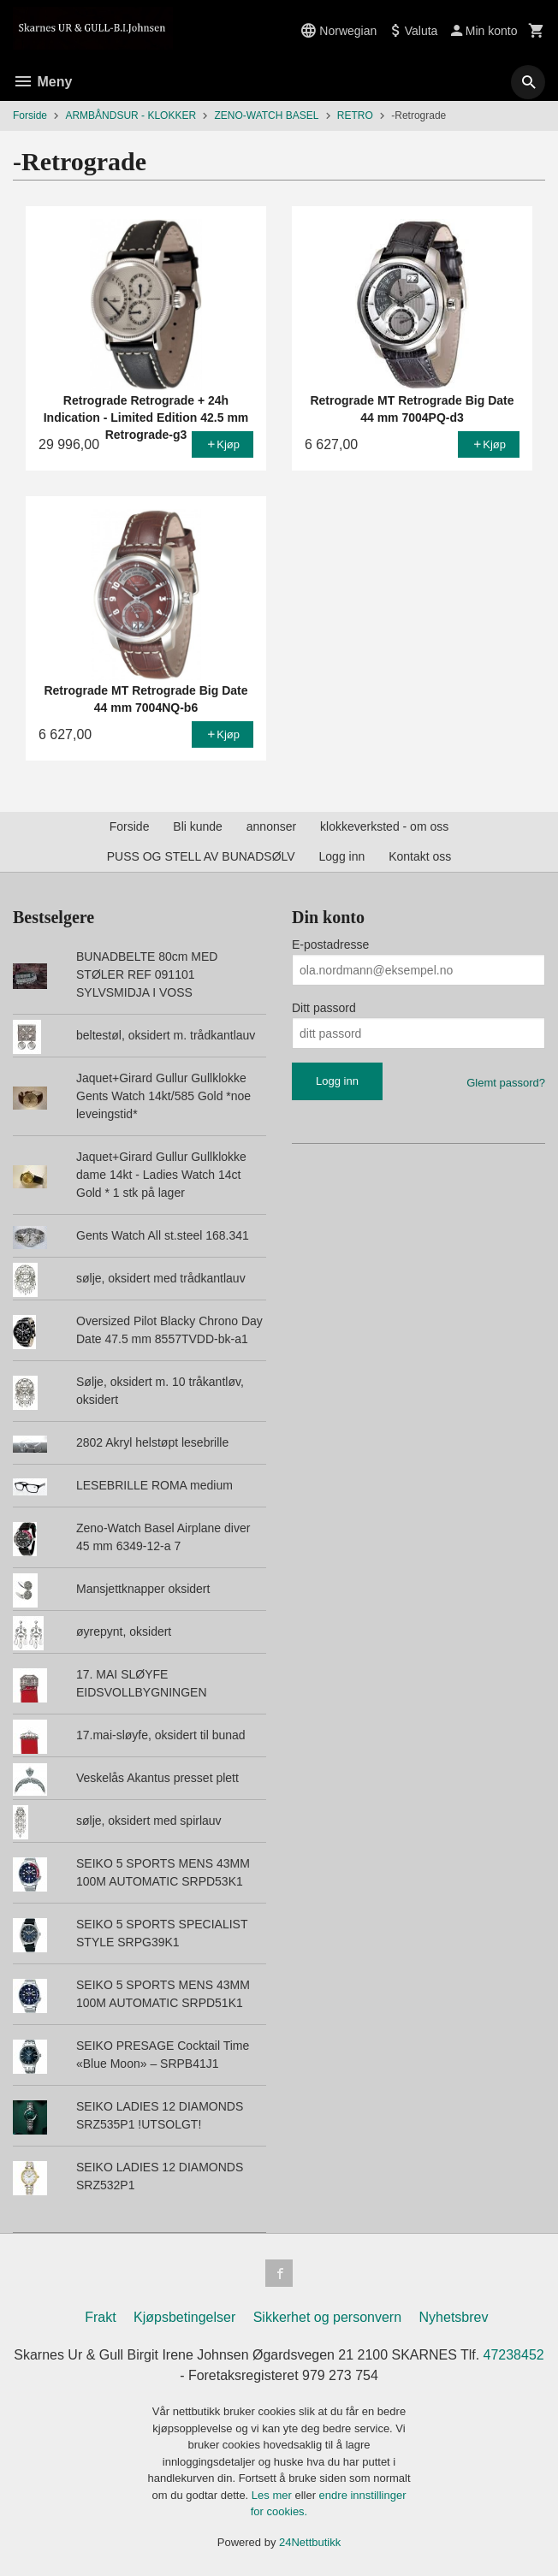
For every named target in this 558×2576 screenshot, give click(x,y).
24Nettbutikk (310, 2542)
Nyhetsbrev (454, 2317)
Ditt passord (324, 1008)
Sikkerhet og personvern (327, 2317)
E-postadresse (330, 944)
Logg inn (342, 856)
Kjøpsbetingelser (184, 2317)
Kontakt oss (420, 856)
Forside (30, 115)
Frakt (100, 2317)
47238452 (514, 2355)
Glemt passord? (505, 1082)
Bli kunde (198, 826)
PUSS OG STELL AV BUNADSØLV (201, 856)
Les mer (273, 2495)
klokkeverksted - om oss (384, 826)
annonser (271, 826)
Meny (42, 81)
